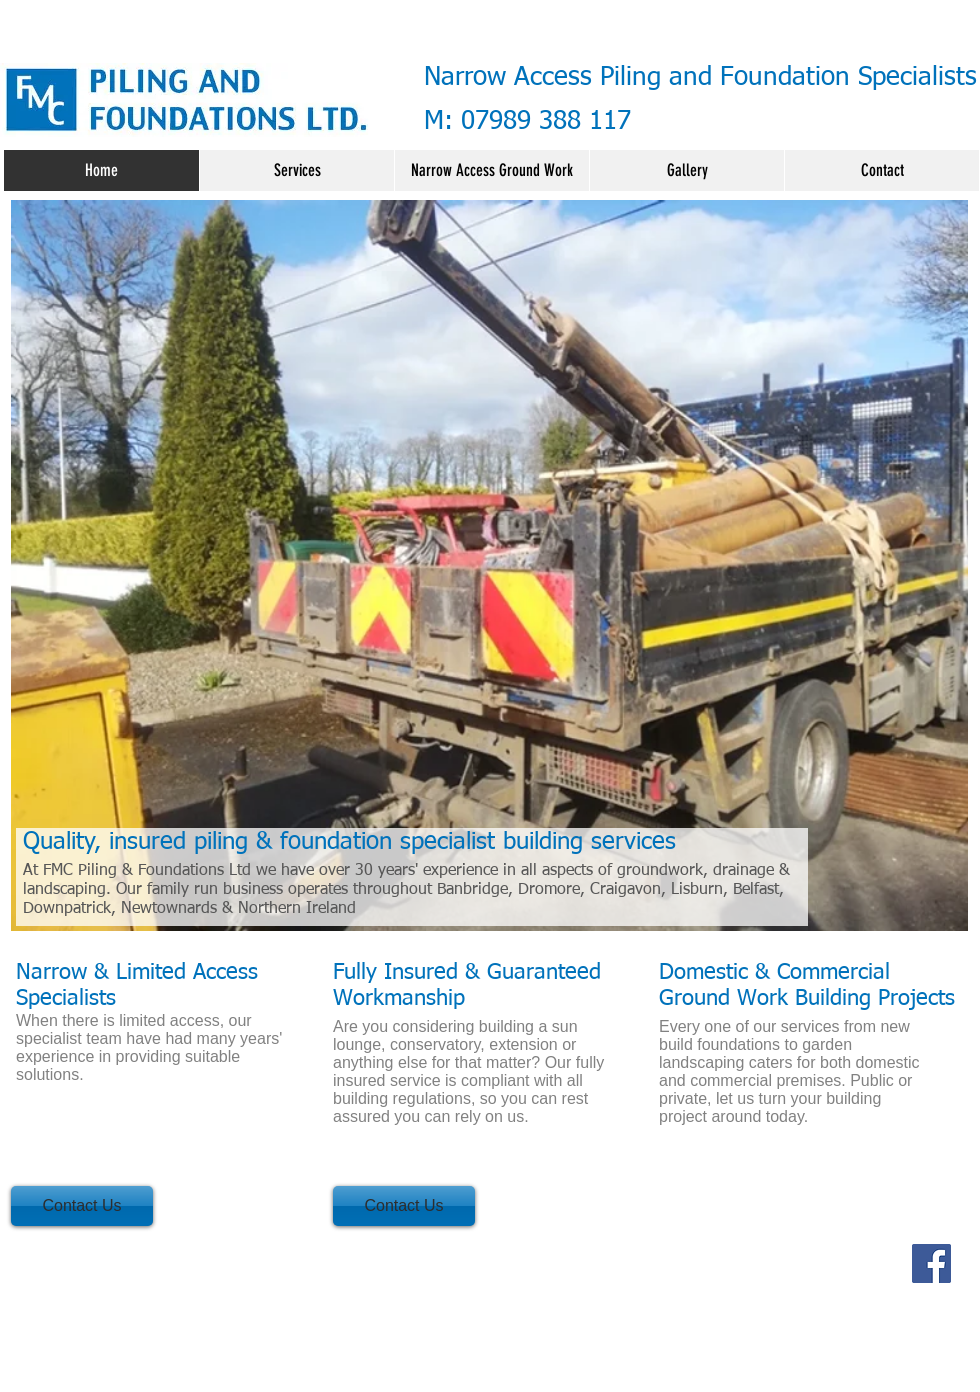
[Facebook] (931, 1263)
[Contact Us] (82, 1206)
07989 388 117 (546, 122)
